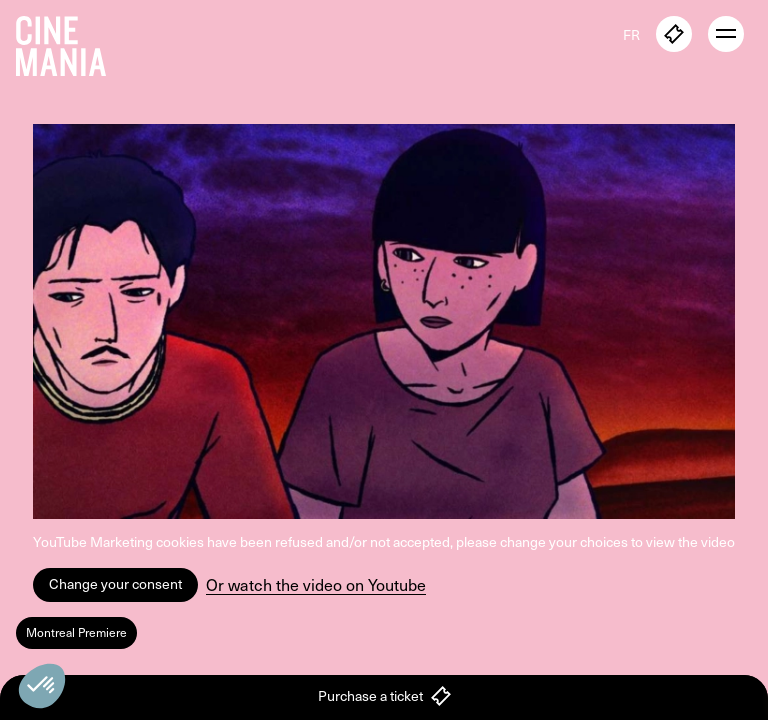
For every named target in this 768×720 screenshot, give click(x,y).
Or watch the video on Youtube (316, 584)
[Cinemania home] (69, 42)
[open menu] (726, 34)
